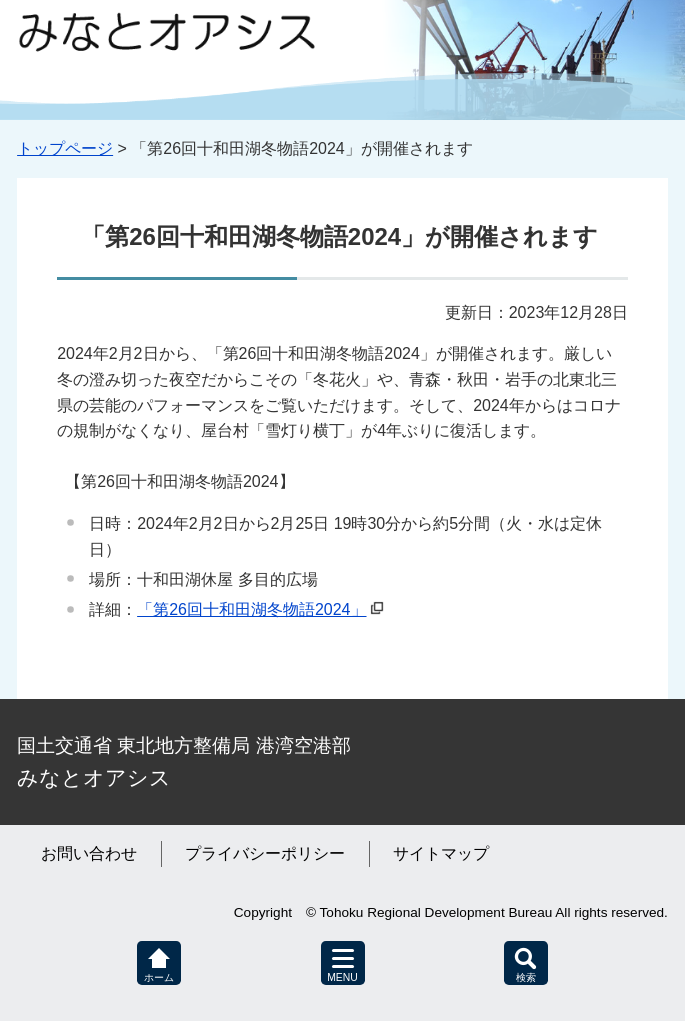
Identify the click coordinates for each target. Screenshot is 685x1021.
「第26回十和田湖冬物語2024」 (251, 609)
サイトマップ (441, 853)
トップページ (65, 148)
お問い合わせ (89, 853)
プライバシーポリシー (265, 853)
